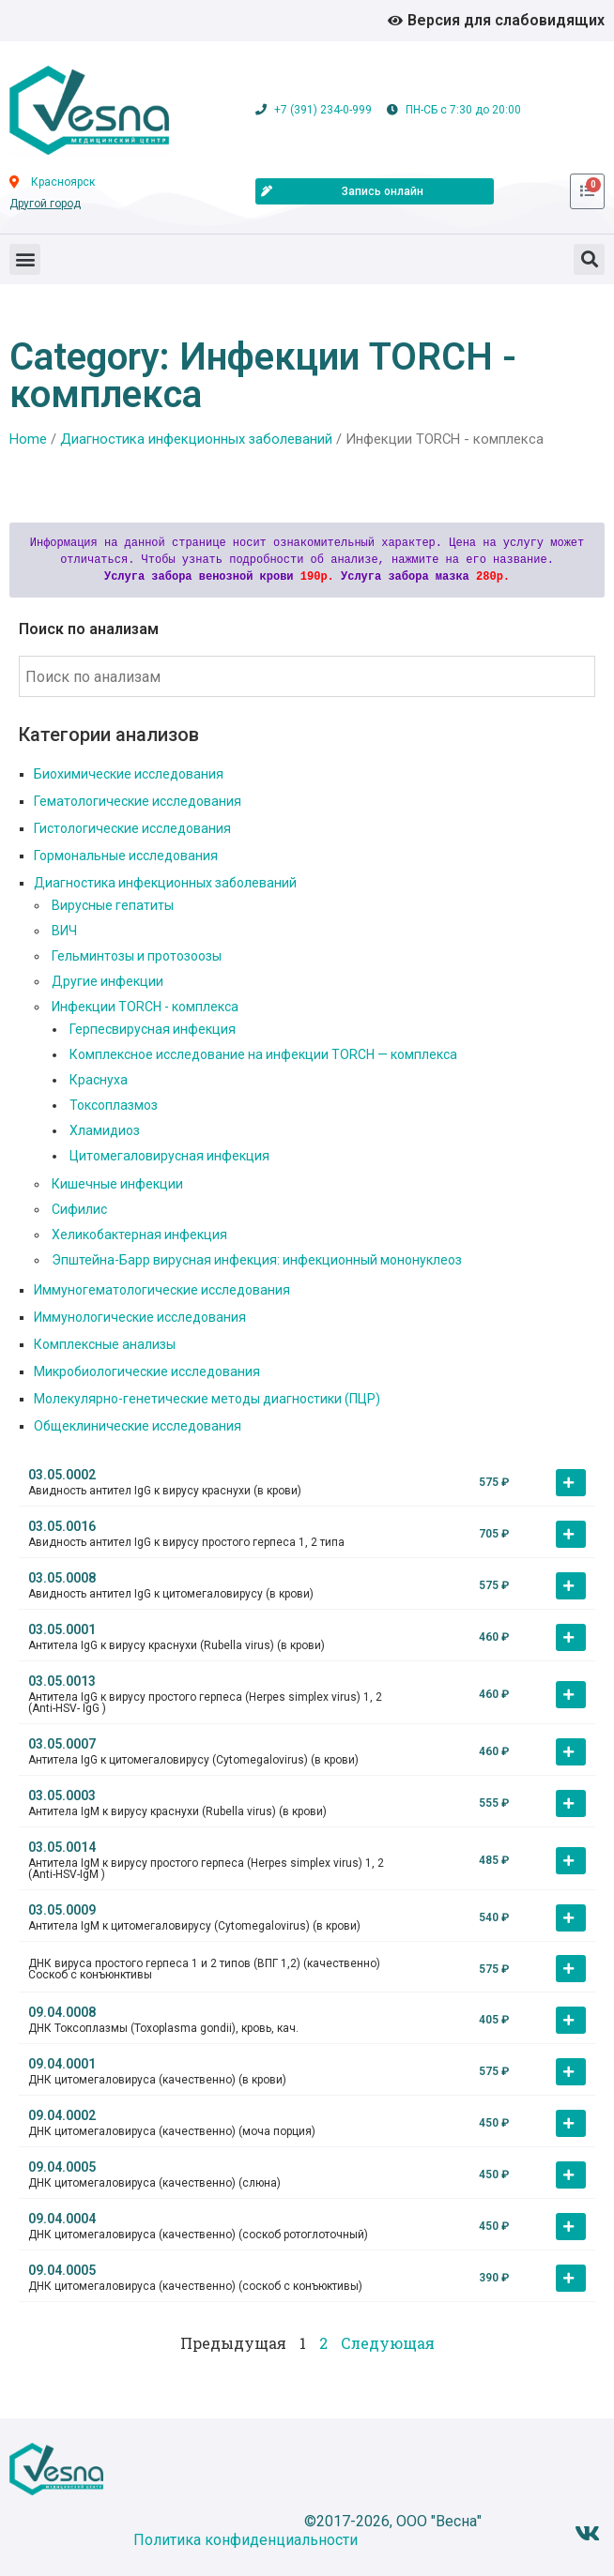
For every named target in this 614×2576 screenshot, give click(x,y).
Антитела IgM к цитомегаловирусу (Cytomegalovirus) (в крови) (194, 1925)
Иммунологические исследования (140, 1317)
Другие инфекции (107, 981)
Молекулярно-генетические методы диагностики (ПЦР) (207, 1398)
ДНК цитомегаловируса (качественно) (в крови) (157, 2079)
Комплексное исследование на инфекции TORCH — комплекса (263, 1054)
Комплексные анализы (105, 1344)
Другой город (45, 203)
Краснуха (98, 1079)
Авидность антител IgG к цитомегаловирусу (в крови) (171, 1593)
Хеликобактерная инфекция (139, 1234)
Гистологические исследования (132, 828)
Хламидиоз (104, 1130)
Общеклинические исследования (137, 1425)
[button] (24, 259)
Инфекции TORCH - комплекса (145, 1006)
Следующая (388, 2343)
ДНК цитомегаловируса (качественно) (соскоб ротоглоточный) (198, 2234)
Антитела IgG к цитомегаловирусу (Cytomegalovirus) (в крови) (193, 1759)
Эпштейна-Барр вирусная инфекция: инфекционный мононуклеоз (257, 1259)
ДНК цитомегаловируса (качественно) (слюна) (154, 2183)
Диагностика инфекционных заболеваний (196, 439)
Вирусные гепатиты (113, 905)
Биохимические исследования (128, 773)
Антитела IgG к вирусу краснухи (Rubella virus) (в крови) (176, 1645)
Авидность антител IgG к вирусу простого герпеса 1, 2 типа (186, 1542)
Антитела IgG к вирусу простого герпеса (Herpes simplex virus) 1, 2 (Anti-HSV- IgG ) (205, 1702)
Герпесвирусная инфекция (152, 1029)
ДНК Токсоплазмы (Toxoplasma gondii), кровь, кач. (163, 2028)
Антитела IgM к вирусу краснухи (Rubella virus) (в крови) (177, 1811)
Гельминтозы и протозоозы (137, 955)
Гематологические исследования (137, 801)
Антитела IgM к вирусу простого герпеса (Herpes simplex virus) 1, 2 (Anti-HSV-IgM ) (206, 1868)
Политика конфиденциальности (245, 2540)
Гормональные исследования (126, 855)
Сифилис (79, 1209)
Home (28, 439)
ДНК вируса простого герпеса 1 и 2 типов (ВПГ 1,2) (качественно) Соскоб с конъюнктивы (204, 1969)
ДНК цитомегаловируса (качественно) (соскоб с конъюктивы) (195, 2286)
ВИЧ (64, 930)
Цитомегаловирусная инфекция (169, 1155)
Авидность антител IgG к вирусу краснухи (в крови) (164, 1490)
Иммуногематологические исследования (162, 1289)
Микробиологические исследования (147, 1371)
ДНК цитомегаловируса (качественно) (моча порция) (171, 2131)
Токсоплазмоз (113, 1105)
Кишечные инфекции (117, 1183)
